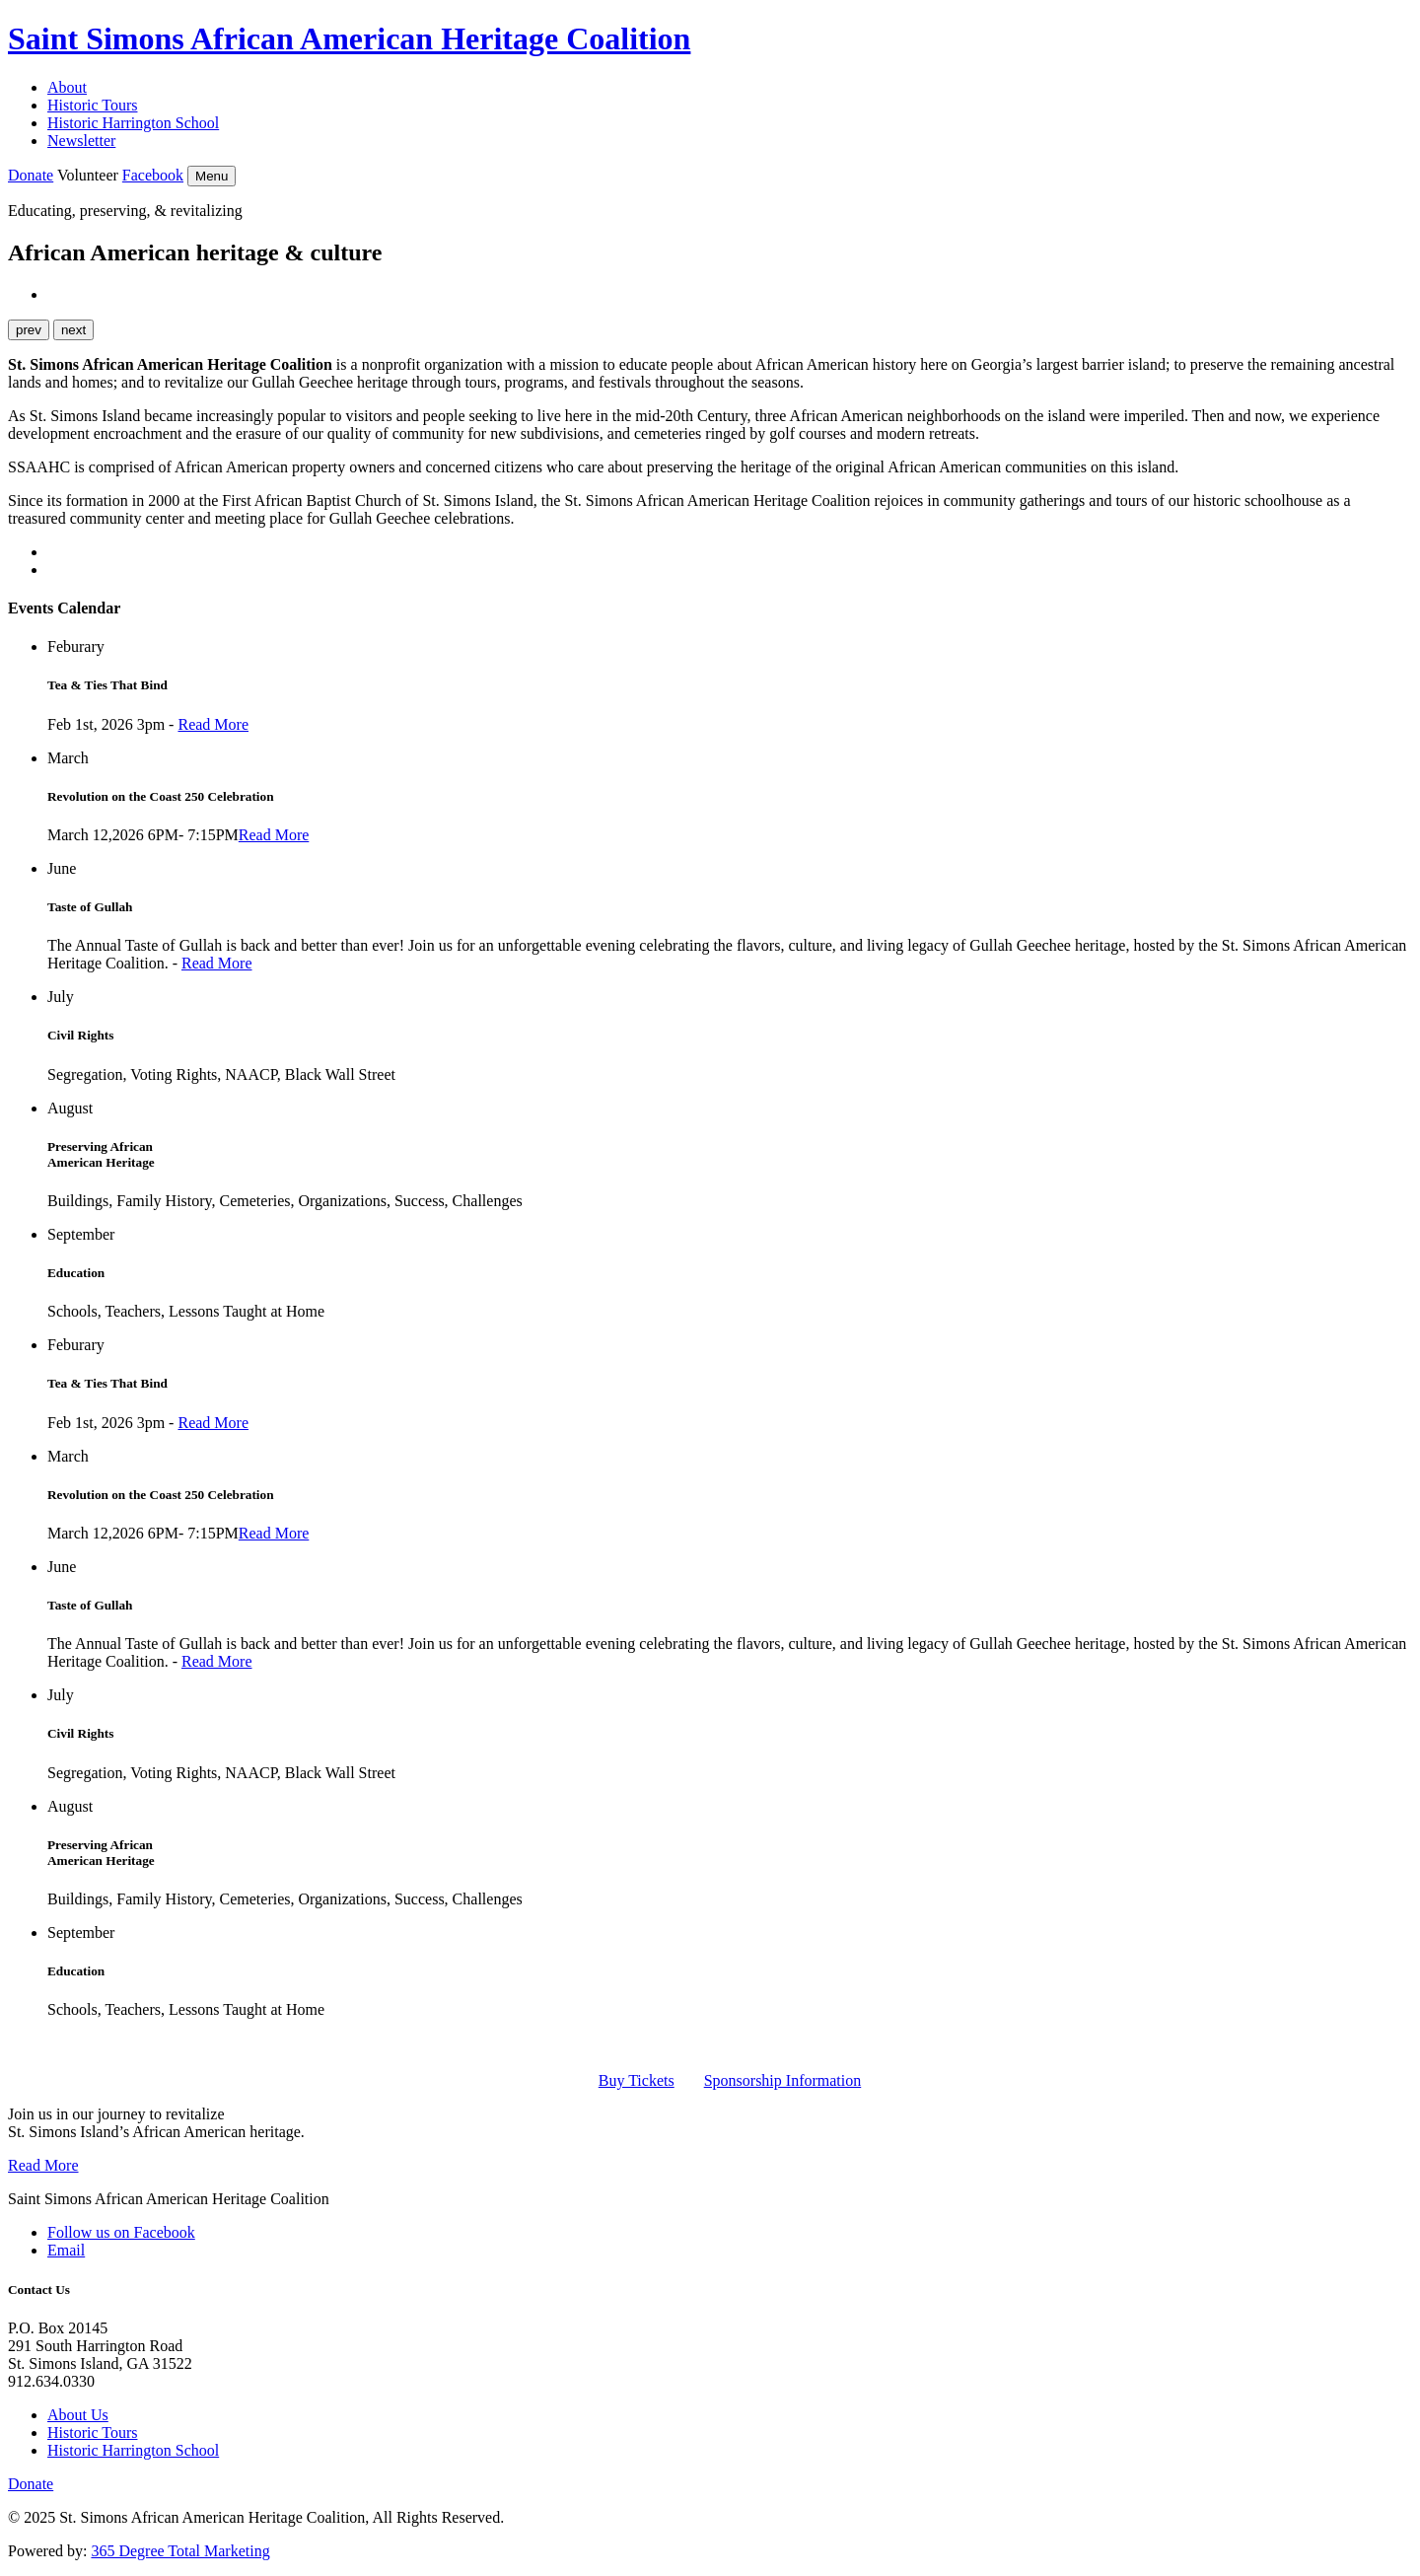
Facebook (152, 175)
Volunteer (87, 175)
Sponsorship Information (783, 2080)
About (67, 87)
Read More (213, 724)
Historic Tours (92, 105)
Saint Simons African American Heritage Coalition (349, 38)
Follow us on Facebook (121, 2232)
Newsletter (81, 140)
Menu (211, 176)
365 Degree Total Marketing (180, 2550)
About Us (77, 2414)
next (73, 329)
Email (66, 2250)
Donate (30, 175)
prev (28, 329)
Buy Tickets (636, 2080)
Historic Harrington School (133, 122)
